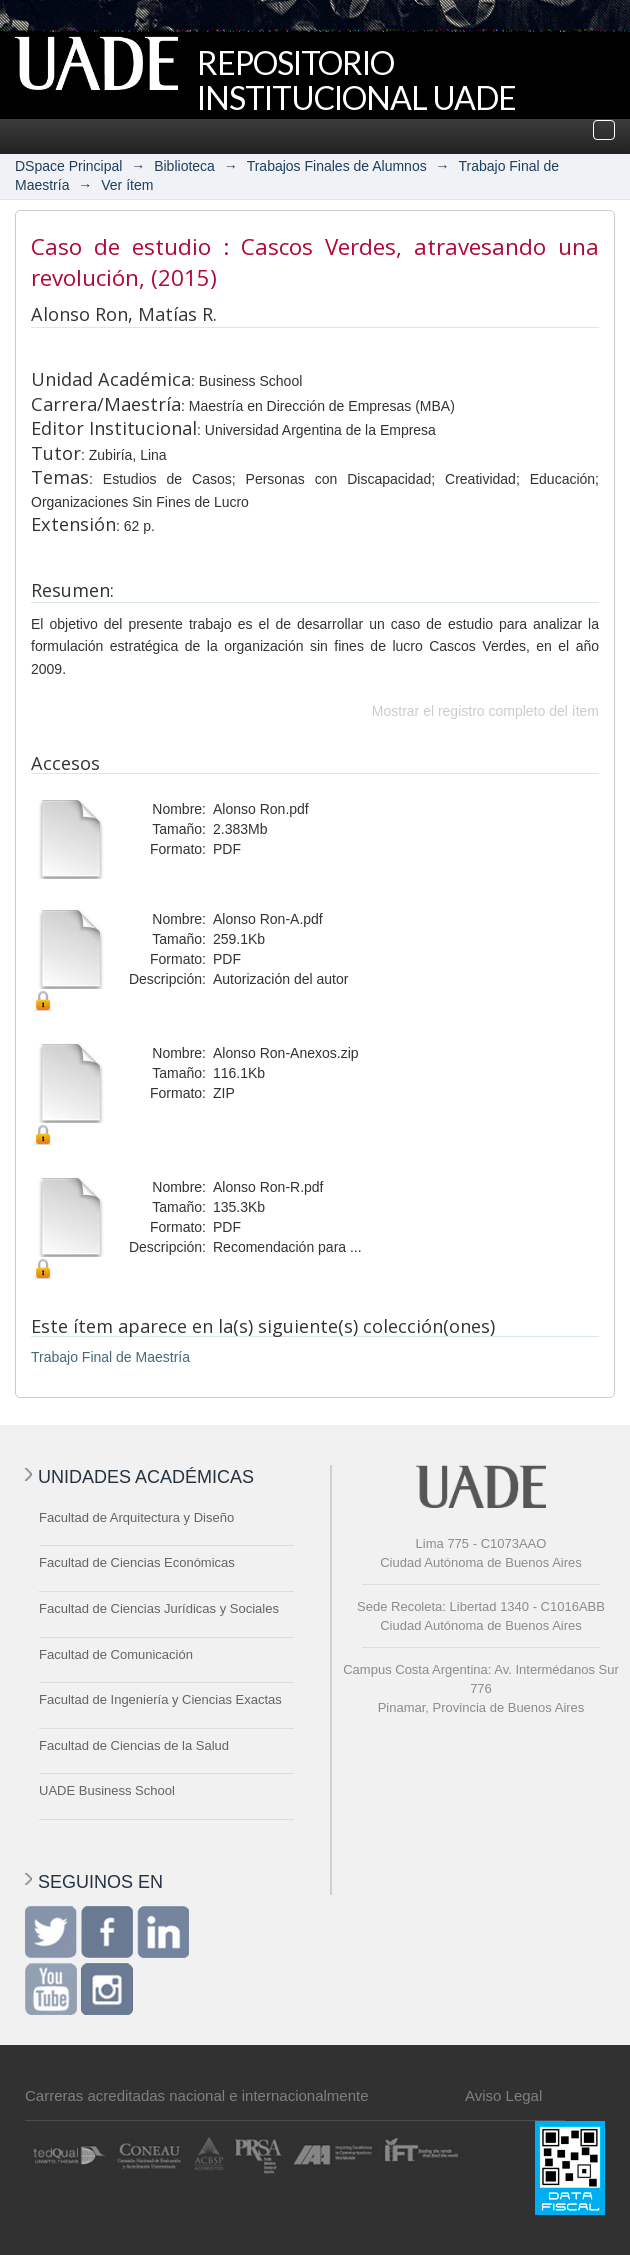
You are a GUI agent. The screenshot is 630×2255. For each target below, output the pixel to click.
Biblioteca (184, 166)
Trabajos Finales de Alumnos (337, 166)
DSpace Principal (68, 166)
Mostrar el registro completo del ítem (485, 711)
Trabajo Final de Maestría (110, 1357)
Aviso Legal (503, 2095)
